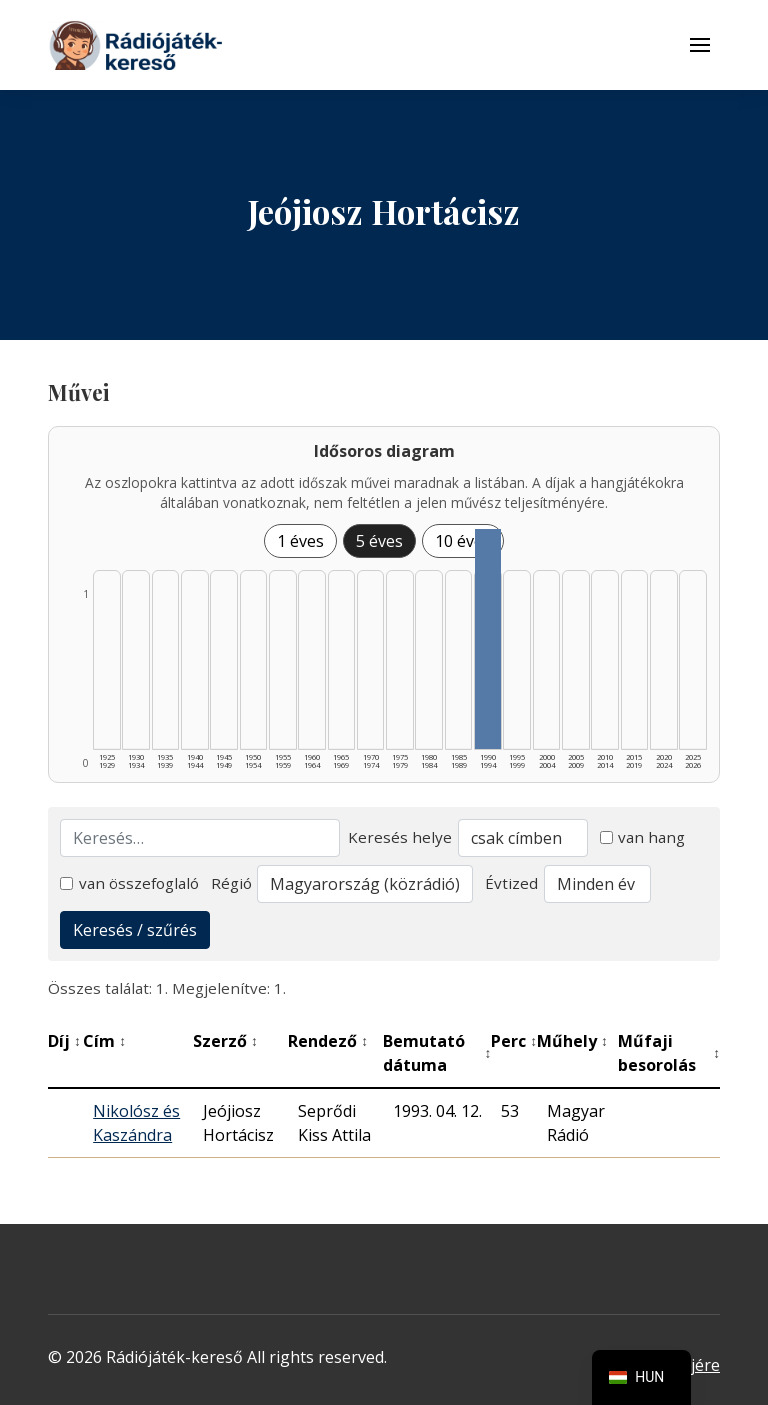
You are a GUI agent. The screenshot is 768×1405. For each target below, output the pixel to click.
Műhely (572, 1041)
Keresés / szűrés (135, 930)
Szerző (225, 1041)
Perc (514, 1041)
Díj (64, 1041)
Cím (104, 1041)
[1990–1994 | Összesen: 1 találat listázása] (488, 639)
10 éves (463, 541)
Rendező (328, 1041)
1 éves (300, 541)
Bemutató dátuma (437, 1053)
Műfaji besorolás (669, 1053)
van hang (643, 837)
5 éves (379, 541)
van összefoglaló (129, 883)
